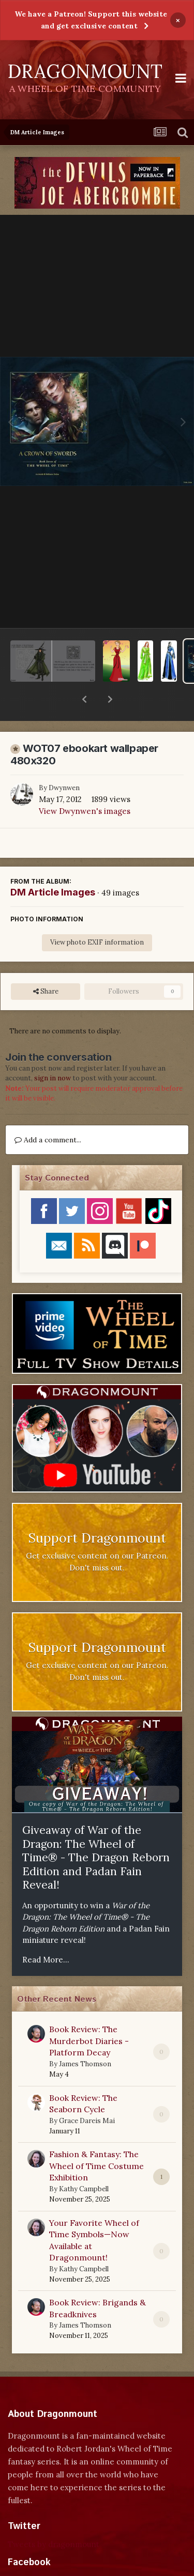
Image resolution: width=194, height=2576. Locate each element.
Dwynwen (64, 761)
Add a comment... (47, 1113)
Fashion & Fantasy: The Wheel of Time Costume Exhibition (96, 2139)
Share (45, 964)
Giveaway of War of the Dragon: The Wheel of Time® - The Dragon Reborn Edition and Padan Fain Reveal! (96, 1830)
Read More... (45, 1933)
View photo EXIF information (97, 915)
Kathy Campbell (84, 2162)
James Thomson (85, 2037)
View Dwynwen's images (84, 784)
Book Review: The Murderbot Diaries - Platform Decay (89, 2014)
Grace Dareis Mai (87, 2094)
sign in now (52, 1051)
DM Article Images (52, 865)
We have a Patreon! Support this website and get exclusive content (90, 19)
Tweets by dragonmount (53, 2517)
